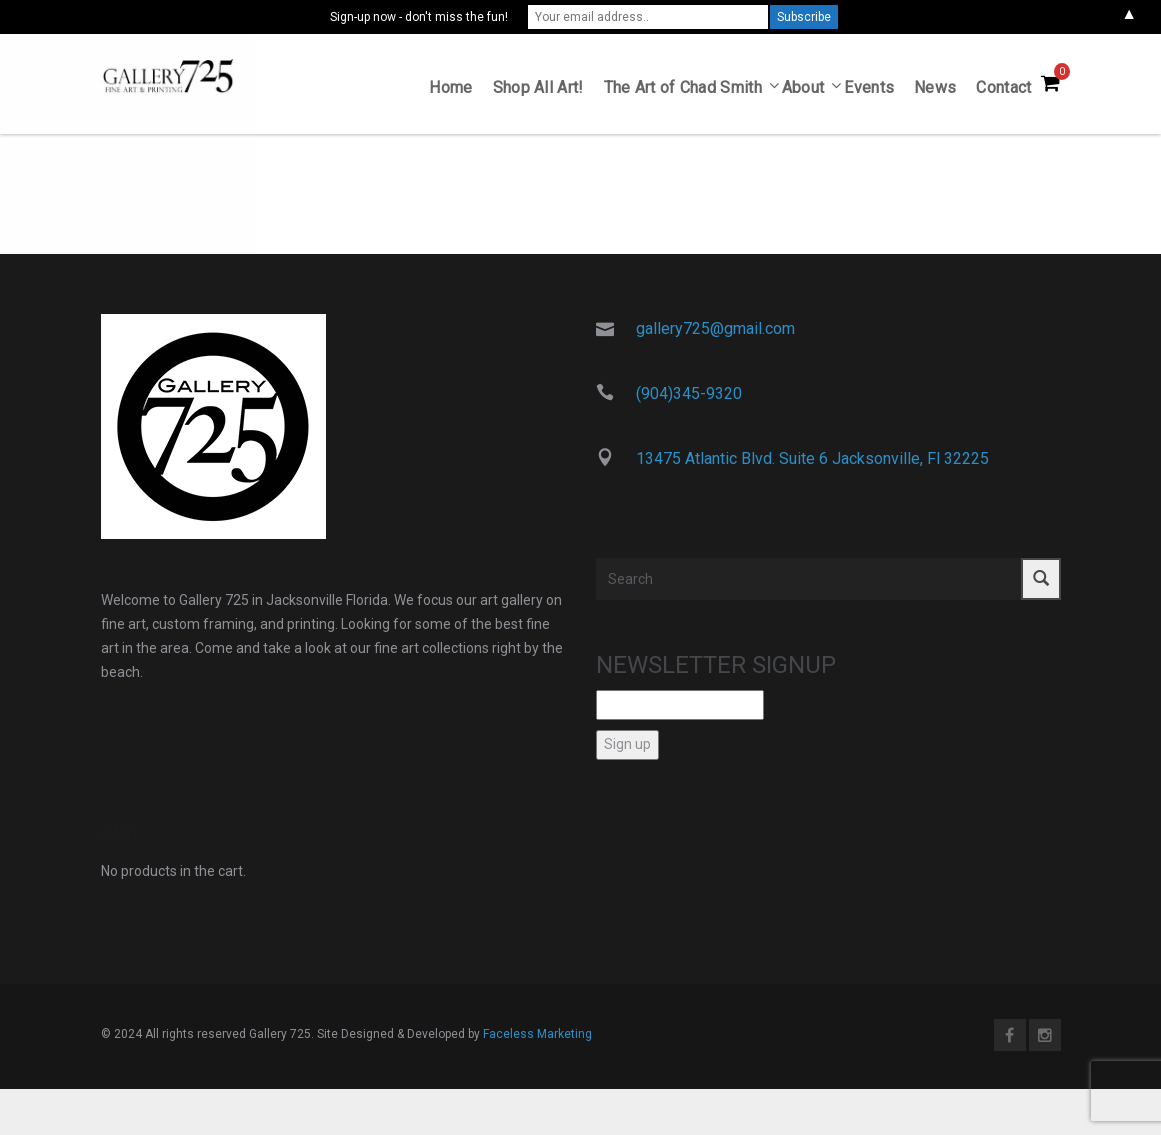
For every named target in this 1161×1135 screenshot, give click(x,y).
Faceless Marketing (537, 1037)
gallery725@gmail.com (715, 332)
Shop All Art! (538, 91)
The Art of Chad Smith (683, 91)
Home (450, 91)
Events (869, 91)
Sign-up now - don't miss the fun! (419, 17)
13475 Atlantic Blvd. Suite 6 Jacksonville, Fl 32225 (812, 461)
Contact (1003, 91)
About (803, 91)
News (935, 91)
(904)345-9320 (689, 397)
